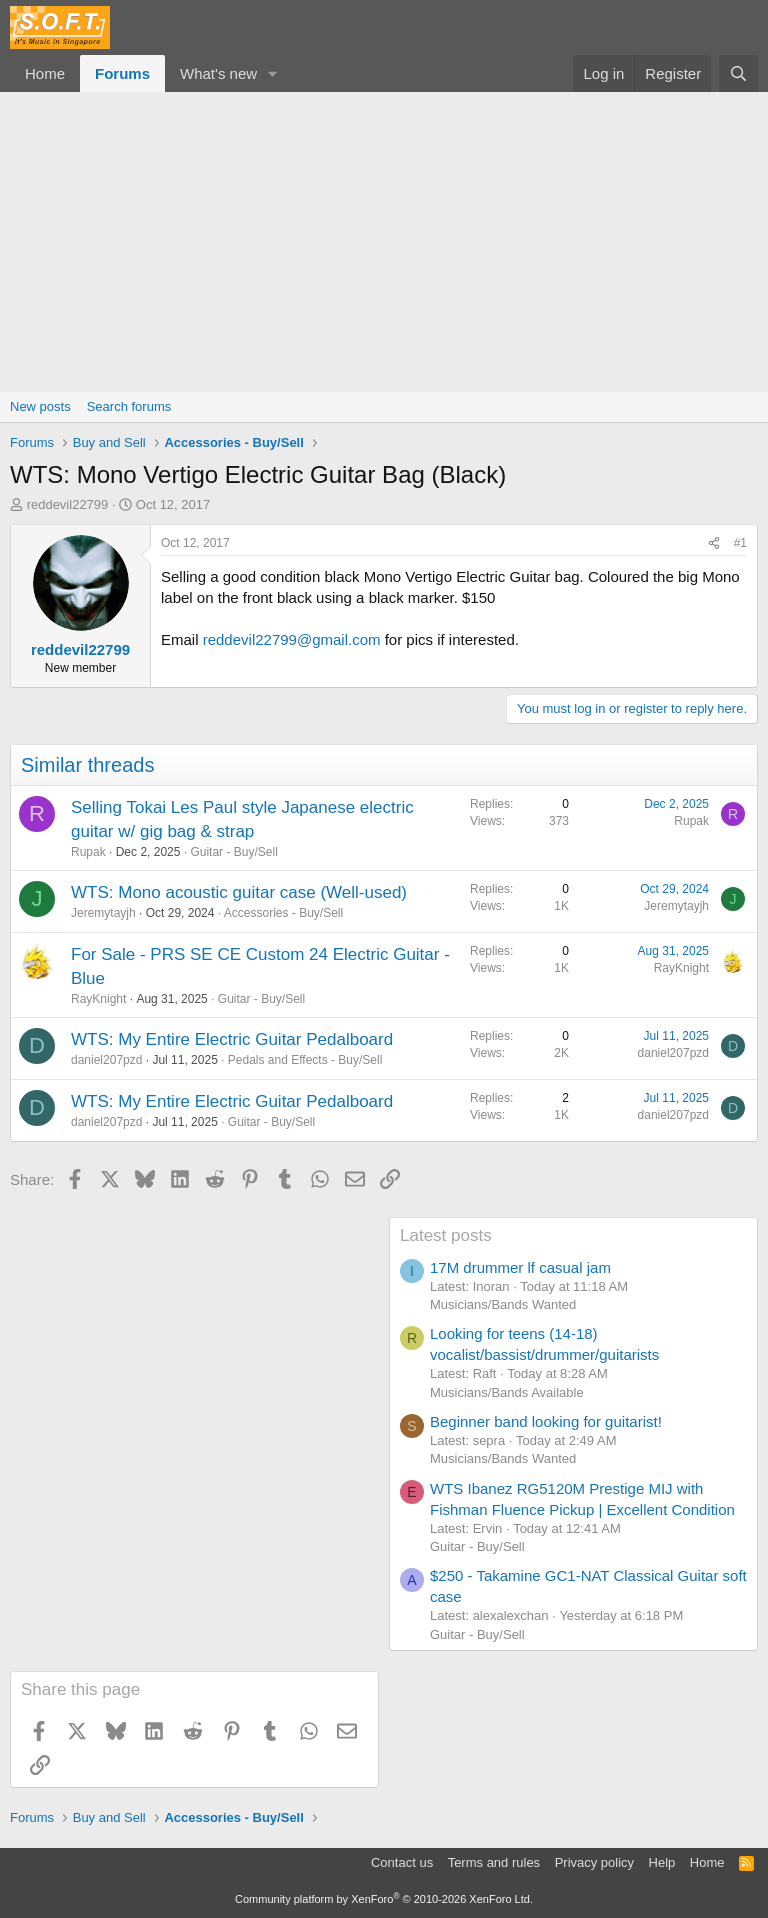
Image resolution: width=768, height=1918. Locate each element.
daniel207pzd (106, 1060)
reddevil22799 (68, 504)
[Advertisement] (384, 242)
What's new (218, 73)
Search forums (129, 406)
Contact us (402, 1862)
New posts (40, 406)
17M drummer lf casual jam (520, 1267)
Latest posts (446, 1235)
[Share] (714, 543)
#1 (740, 543)
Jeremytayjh (103, 913)
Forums (122, 73)
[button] (273, 73)
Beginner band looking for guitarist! (546, 1421)
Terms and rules (494, 1862)
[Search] (738, 73)
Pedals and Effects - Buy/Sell (305, 1060)
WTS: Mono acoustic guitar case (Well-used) (239, 892)
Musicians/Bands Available (507, 1392)
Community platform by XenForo (384, 1899)
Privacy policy (594, 1862)
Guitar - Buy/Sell (233, 852)
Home (45, 73)
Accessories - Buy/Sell (283, 913)
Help (662, 1862)
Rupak (88, 852)
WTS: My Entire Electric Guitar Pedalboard (232, 1039)
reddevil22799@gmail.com (292, 639)
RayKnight (98, 999)
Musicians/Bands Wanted (503, 1304)
